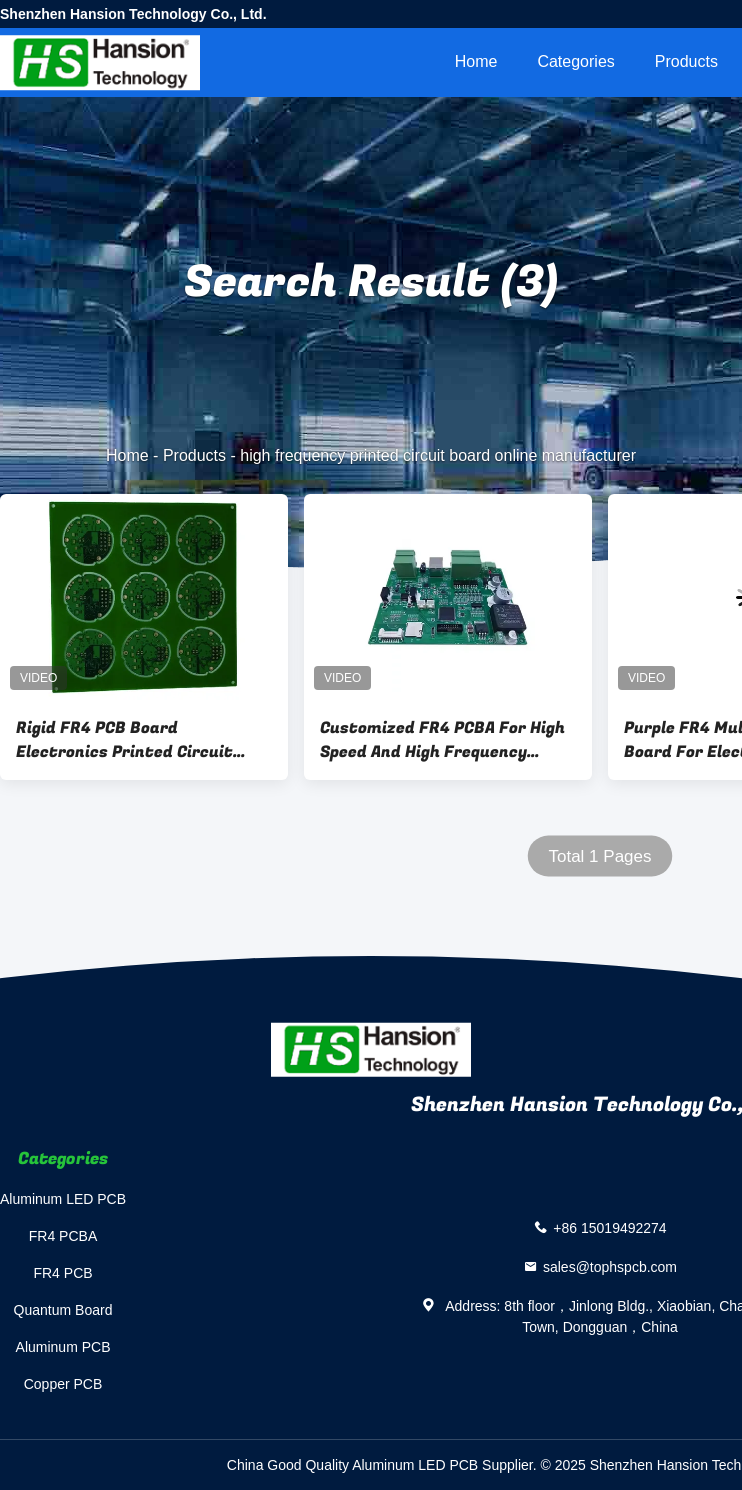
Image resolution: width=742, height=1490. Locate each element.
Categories (575, 61)
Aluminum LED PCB (63, 1199)
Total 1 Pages (599, 856)
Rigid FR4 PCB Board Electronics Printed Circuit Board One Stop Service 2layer (136, 740)
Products (686, 61)
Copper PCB (63, 1384)
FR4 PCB (62, 1273)
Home (476, 61)
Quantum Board (63, 1310)
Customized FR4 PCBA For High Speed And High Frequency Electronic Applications (442, 740)
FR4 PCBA (63, 1236)
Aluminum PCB (63, 1347)
